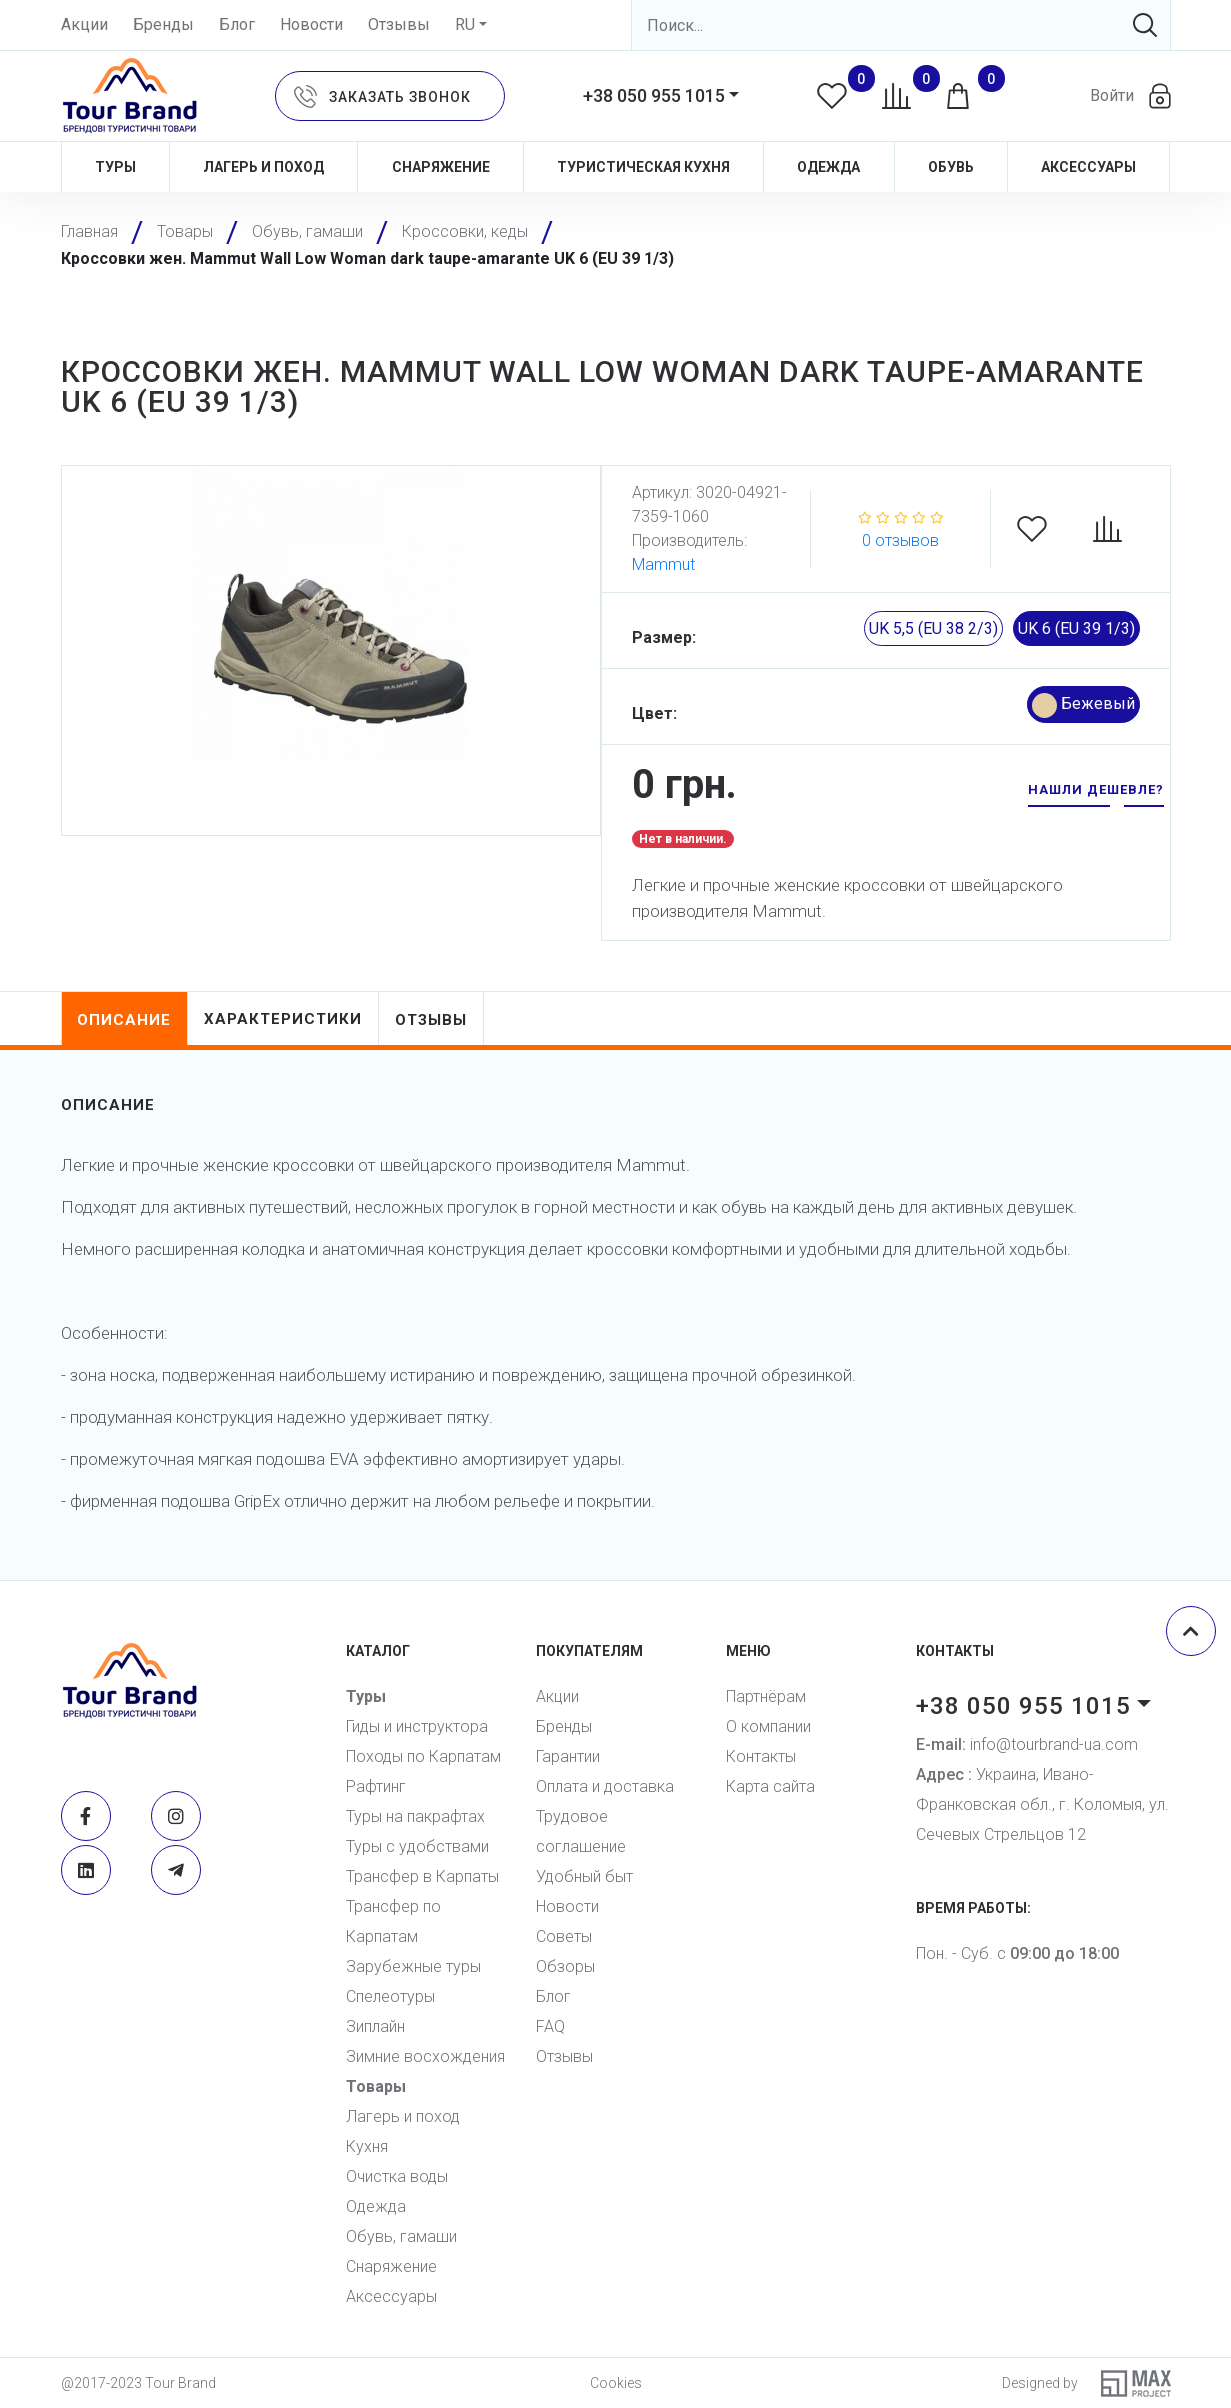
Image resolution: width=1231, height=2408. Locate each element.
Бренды (163, 24)
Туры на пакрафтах (415, 1816)
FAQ (550, 2026)
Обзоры (565, 1966)
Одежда (828, 167)
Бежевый (1083, 705)
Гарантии (568, 1756)
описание (125, 1020)
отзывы (432, 1020)
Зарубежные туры (413, 1966)
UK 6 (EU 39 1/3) (1076, 628)
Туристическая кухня (643, 167)
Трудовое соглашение (581, 1831)
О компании (768, 1726)
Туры (115, 167)
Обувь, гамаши (401, 2236)
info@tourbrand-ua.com (1027, 1744)
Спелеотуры (390, 1996)
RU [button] (465, 24)
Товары (376, 2086)
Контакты (761, 1756)
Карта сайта (770, 1786)
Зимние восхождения (425, 2056)
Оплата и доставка (605, 1786)
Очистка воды (397, 2176)
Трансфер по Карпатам (393, 1921)
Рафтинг (376, 1786)
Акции (84, 24)
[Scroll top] (1191, 1631)
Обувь (951, 167)
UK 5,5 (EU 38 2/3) (933, 628)
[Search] (901, 25)
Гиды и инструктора (417, 1726)
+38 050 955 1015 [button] (654, 95)
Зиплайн (375, 2026)
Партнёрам (766, 1696)
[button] (390, 96)
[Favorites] (1042, 529)
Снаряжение (441, 167)
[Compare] (1118, 529)
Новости (311, 24)
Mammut (663, 564)
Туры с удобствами (417, 1846)
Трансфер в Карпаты (422, 1876)
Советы (564, 1936)
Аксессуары (1088, 167)
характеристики (284, 1019)
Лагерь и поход (263, 167)
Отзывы (399, 24)
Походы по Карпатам (423, 1756)
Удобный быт (584, 1876)
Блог (237, 24)
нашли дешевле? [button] (1096, 789)
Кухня (367, 2146)
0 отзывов (900, 540)
